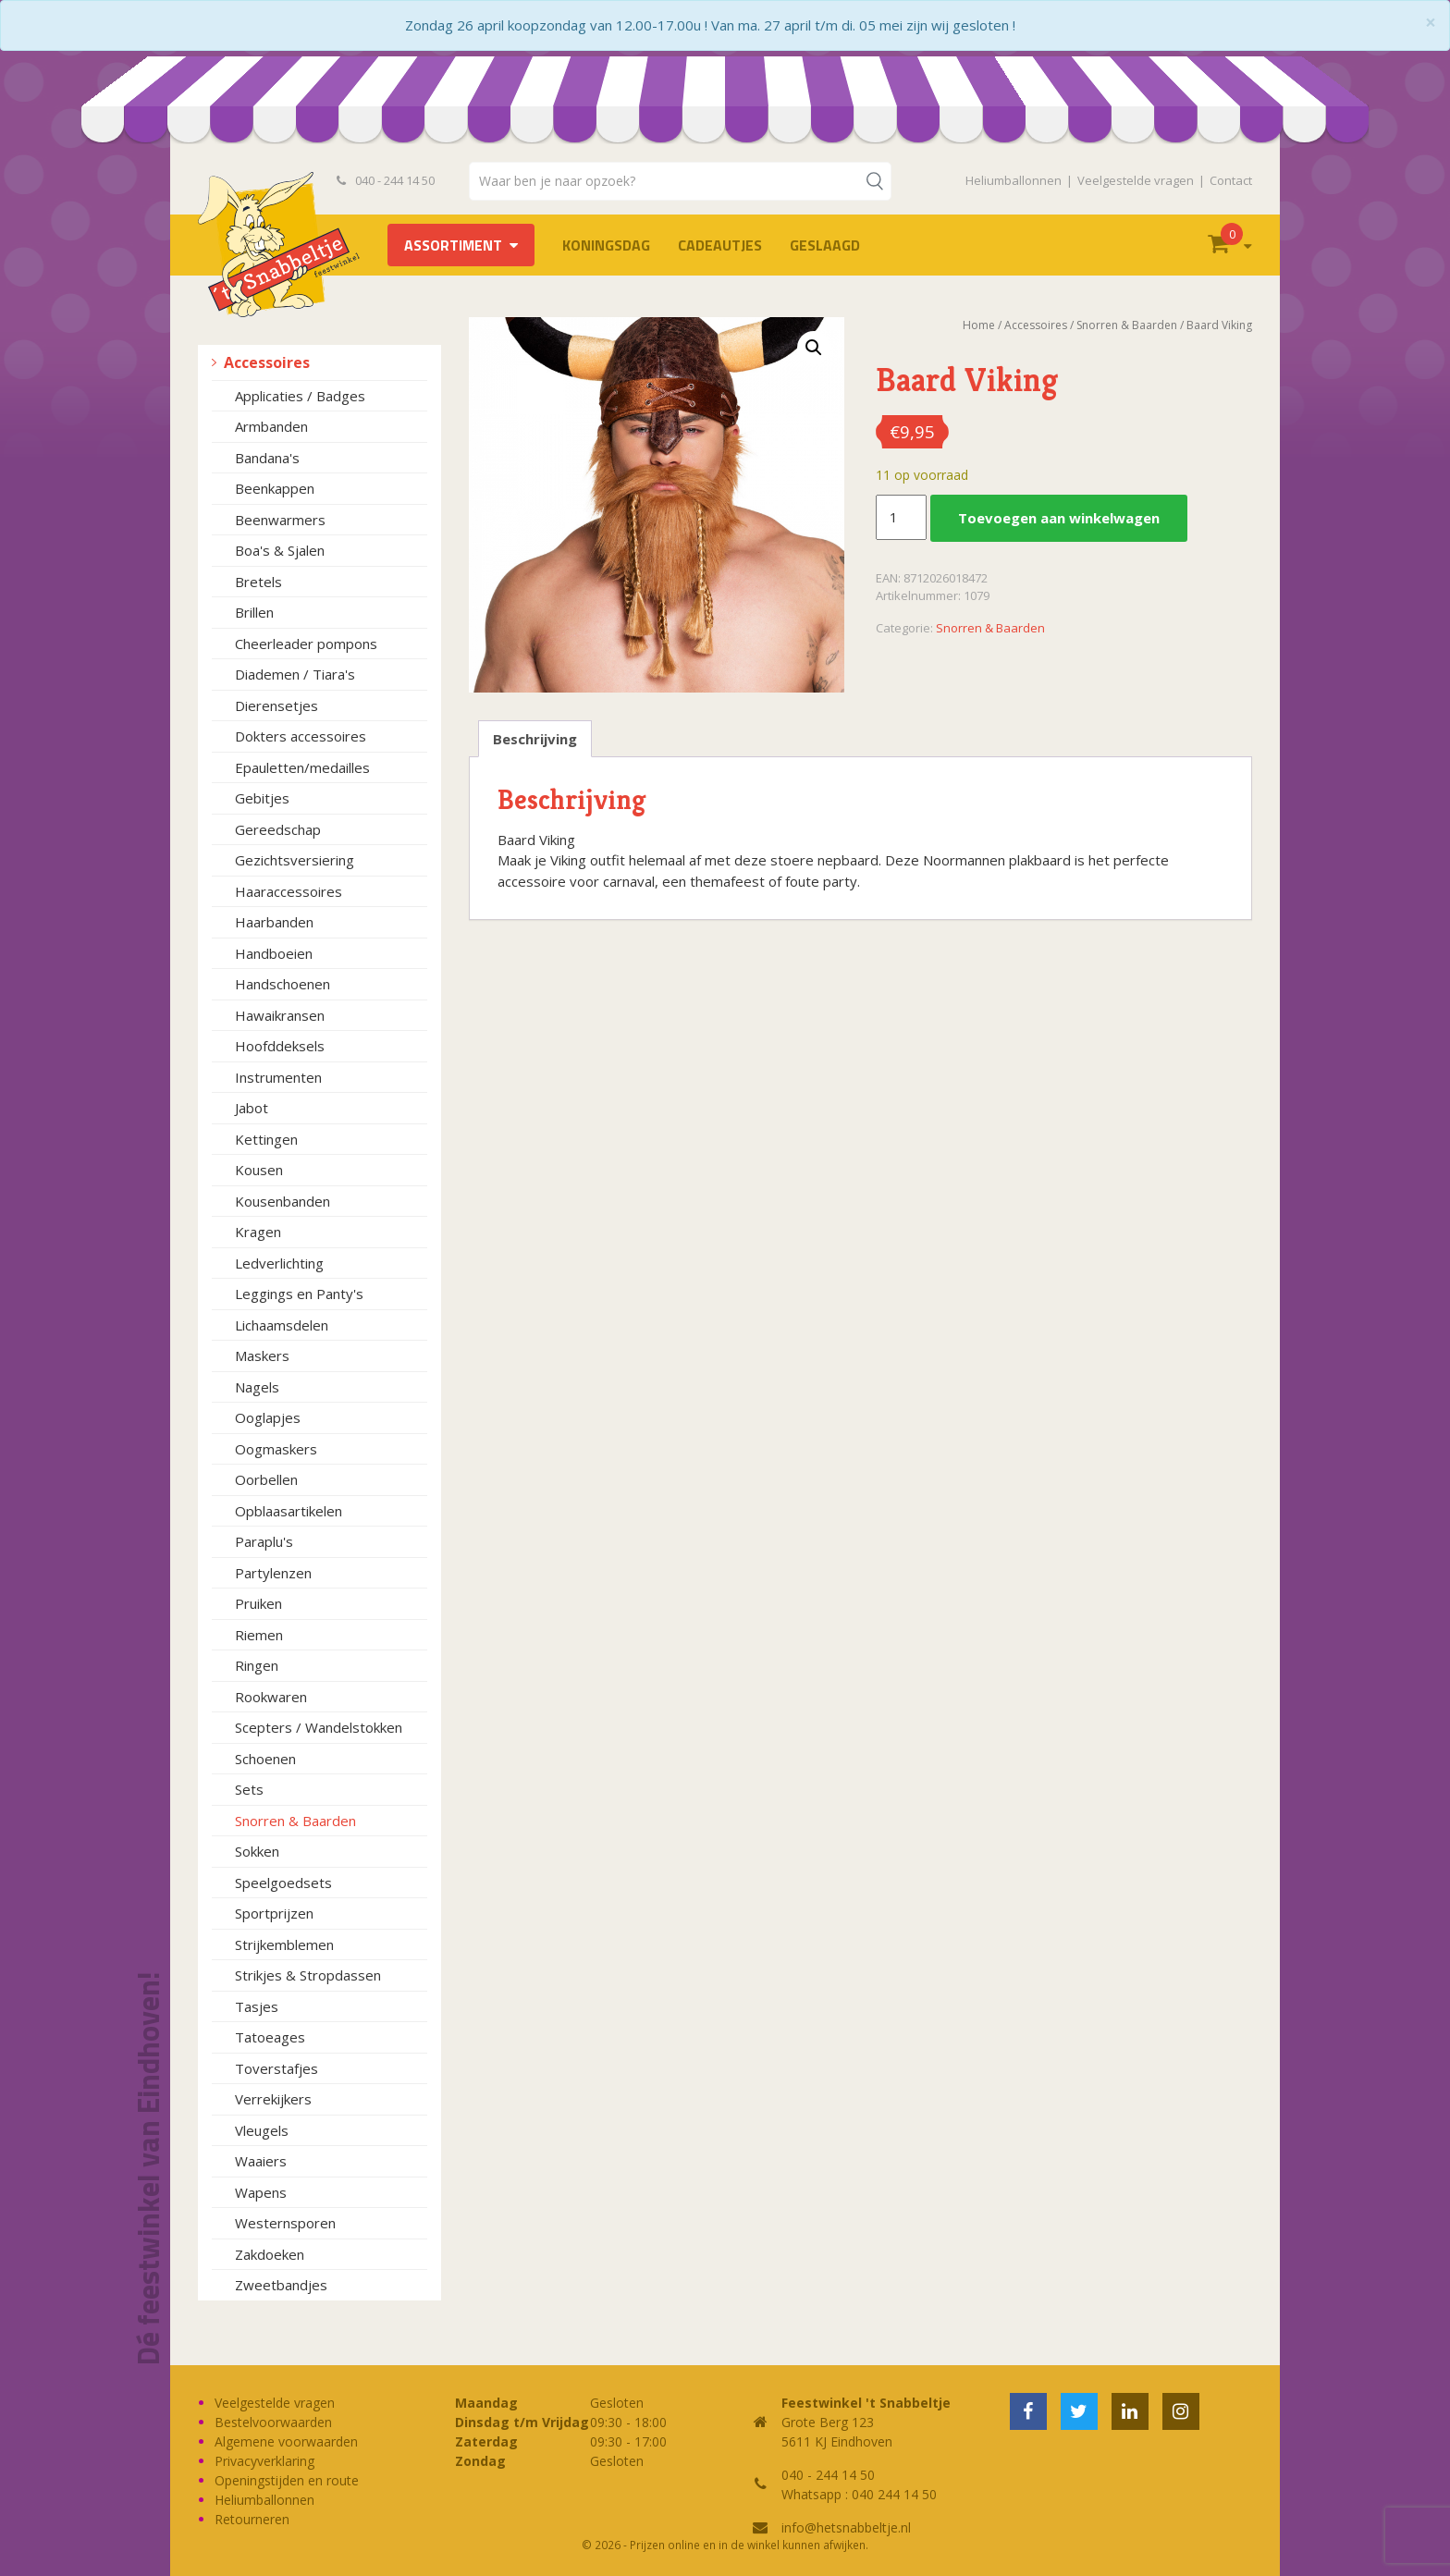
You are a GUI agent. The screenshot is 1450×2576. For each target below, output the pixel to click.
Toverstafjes (276, 2068)
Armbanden (271, 426)
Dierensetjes (276, 705)
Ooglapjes (268, 1417)
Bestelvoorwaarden (273, 2422)
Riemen (259, 1634)
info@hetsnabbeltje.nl (846, 2527)
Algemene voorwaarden (286, 2441)
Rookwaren (271, 1696)
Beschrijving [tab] (535, 739)
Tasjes (256, 2006)
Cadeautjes (720, 245)
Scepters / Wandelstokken (318, 1727)
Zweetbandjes (281, 2284)
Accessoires (267, 362)
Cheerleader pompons (306, 643)
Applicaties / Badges (300, 395)
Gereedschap (278, 829)
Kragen (258, 1231)
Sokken (257, 1851)
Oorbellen (266, 1479)
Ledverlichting (279, 1263)
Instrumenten (278, 1077)
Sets (249, 1789)
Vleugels (262, 2130)
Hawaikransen (280, 1015)
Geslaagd (825, 245)
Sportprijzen (274, 1913)
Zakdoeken (269, 2254)
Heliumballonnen (1013, 180)
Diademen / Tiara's (295, 674)
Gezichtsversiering (294, 860)
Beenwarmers (280, 519)
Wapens (261, 2192)
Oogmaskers (276, 1449)
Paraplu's (264, 1541)
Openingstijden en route (287, 2480)
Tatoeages (270, 2037)
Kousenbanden (282, 1201)
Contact (1231, 180)
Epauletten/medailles (302, 767)
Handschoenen (282, 984)
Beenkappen (274, 488)
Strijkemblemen (284, 1944)
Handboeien (274, 953)
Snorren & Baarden (295, 1820)
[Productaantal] (901, 518)
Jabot (251, 1107)
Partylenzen (273, 1573)
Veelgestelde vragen (1135, 180)
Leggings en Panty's (299, 1293)
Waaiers (261, 2161)
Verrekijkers (273, 2099)
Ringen (256, 1665)
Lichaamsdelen (281, 1325)
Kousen (259, 1169)
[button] (813, 347)
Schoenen (265, 1758)
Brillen (254, 612)
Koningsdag (606, 245)
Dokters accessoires (300, 736)
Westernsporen (285, 2223)
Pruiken (258, 1603)
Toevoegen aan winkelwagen (1059, 518)
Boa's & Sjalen (280, 550)
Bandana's (267, 457)
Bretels (258, 581)
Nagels (257, 1387)
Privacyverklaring (264, 2461)
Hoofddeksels (280, 1046)
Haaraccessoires (288, 891)
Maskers (262, 1355)
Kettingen (266, 1139)
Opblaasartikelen (288, 1511)
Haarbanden (274, 922)
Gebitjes (262, 798)
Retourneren (252, 2519)
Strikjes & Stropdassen (308, 1975)
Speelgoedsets (283, 1882)
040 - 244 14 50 (386, 180)
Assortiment (453, 245)
